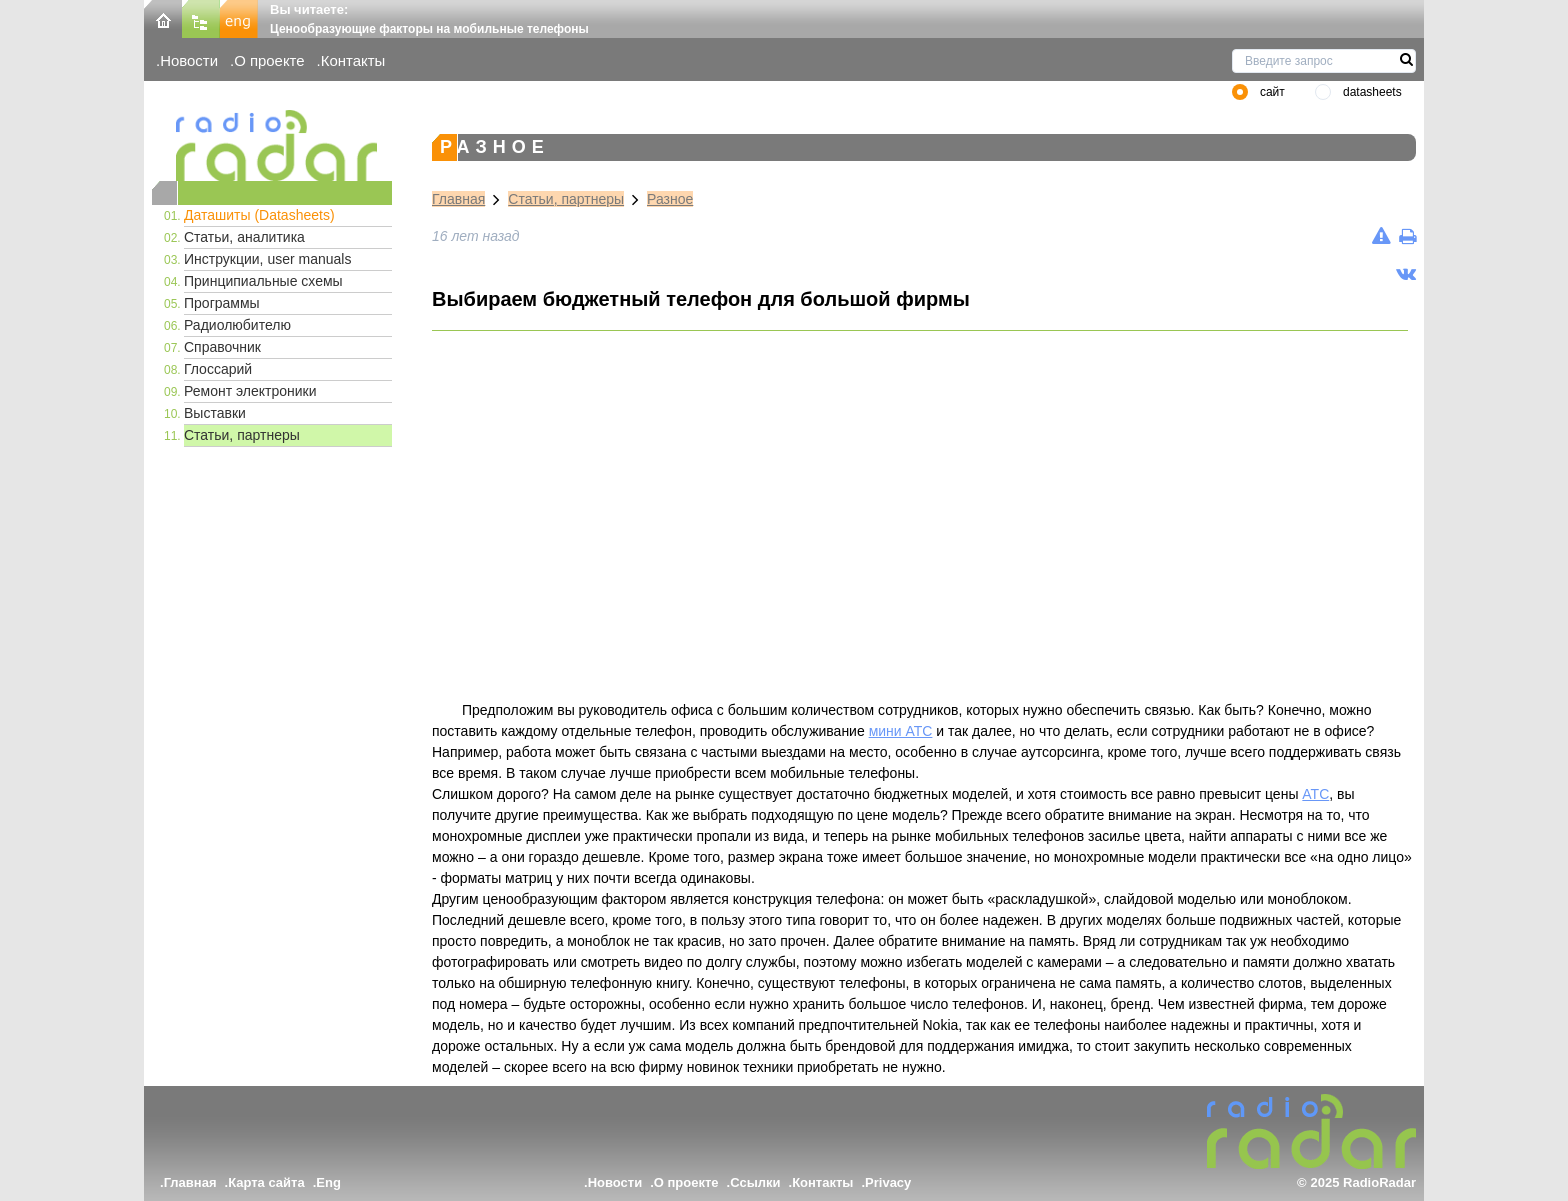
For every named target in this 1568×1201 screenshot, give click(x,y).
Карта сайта (266, 1182)
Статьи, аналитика (244, 237)
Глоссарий (218, 369)
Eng (328, 1182)
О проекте (269, 60)
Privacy (888, 1182)
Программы (222, 303)
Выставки (215, 413)
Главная (458, 199)
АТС (1315, 794)
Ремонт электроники (250, 391)
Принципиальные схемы (263, 281)
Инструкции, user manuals (267, 259)
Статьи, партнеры (242, 435)
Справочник (222, 347)
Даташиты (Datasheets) (259, 215)
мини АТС (901, 731)
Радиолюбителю (237, 325)
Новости (189, 60)
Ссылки (755, 1182)
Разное (670, 199)
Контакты (353, 60)
